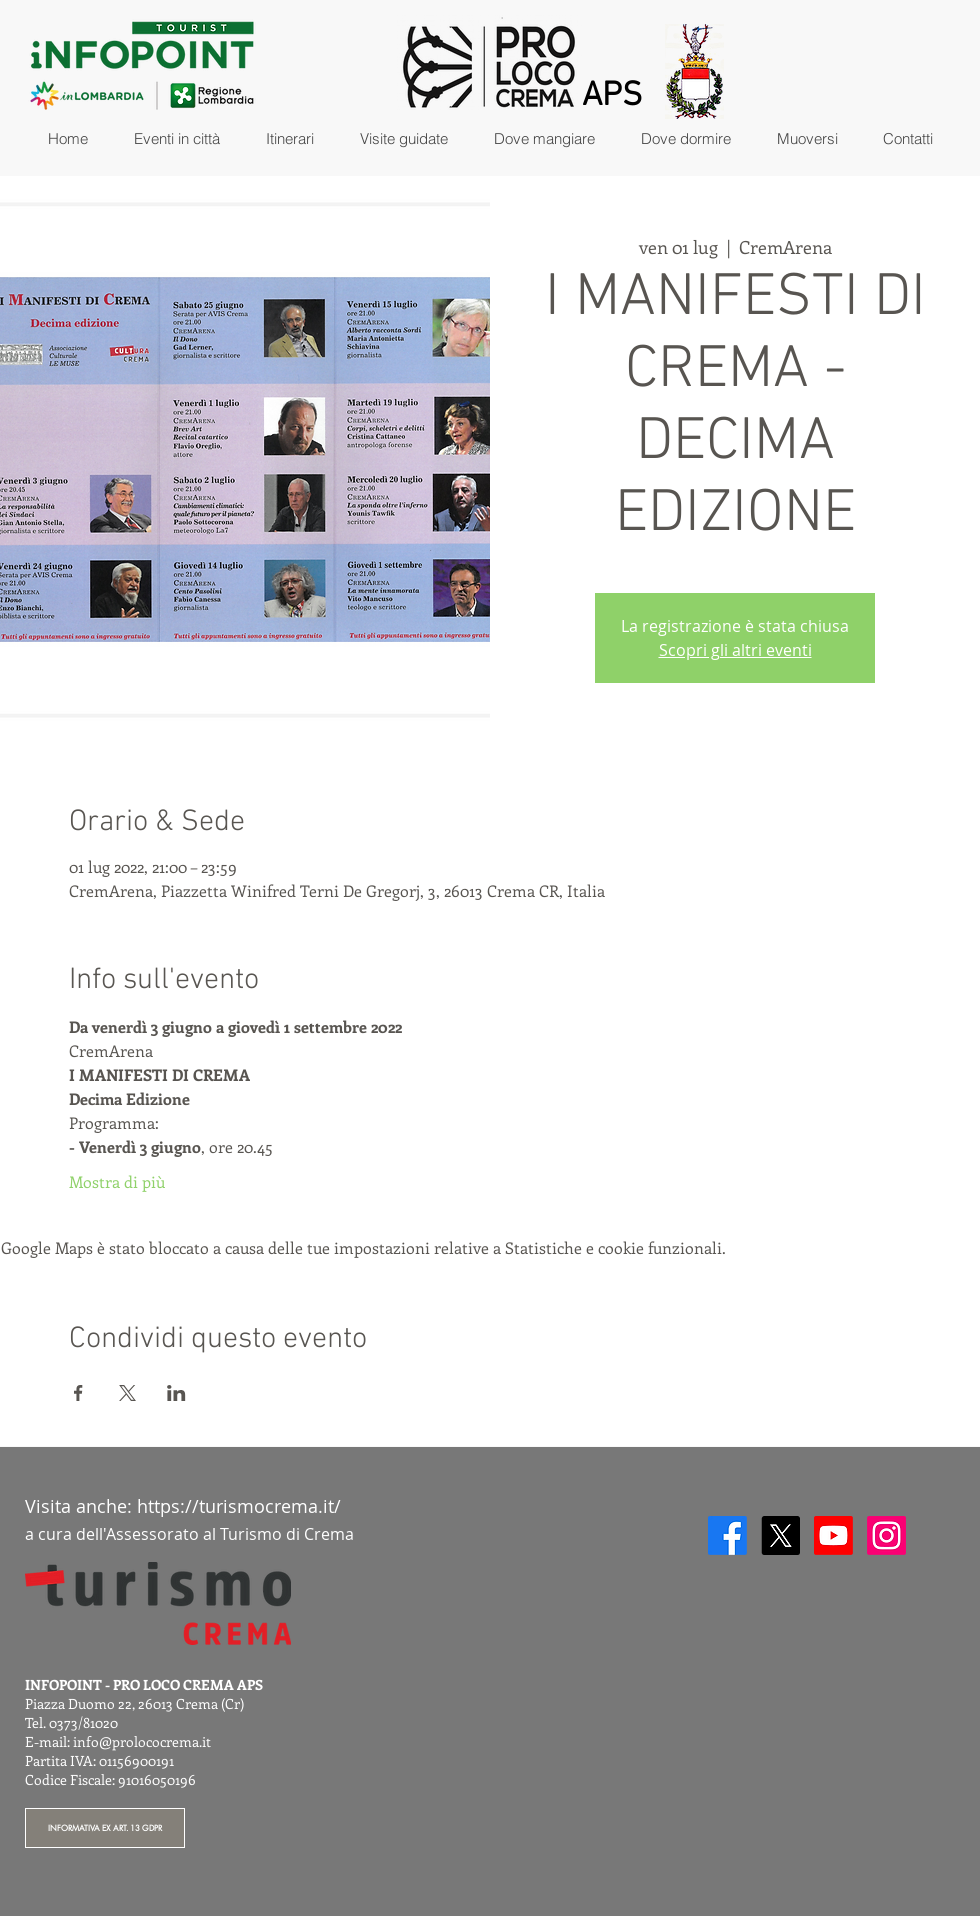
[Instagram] (886, 1535)
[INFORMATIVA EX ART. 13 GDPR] (105, 1828)
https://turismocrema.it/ (239, 1506)
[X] (780, 1535)
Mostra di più (117, 1181)
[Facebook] (727, 1535)
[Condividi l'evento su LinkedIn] (176, 1393)
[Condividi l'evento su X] (127, 1393)
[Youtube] (833, 1535)
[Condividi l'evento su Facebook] (78, 1393)
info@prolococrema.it (142, 1741)
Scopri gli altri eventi (735, 650)
